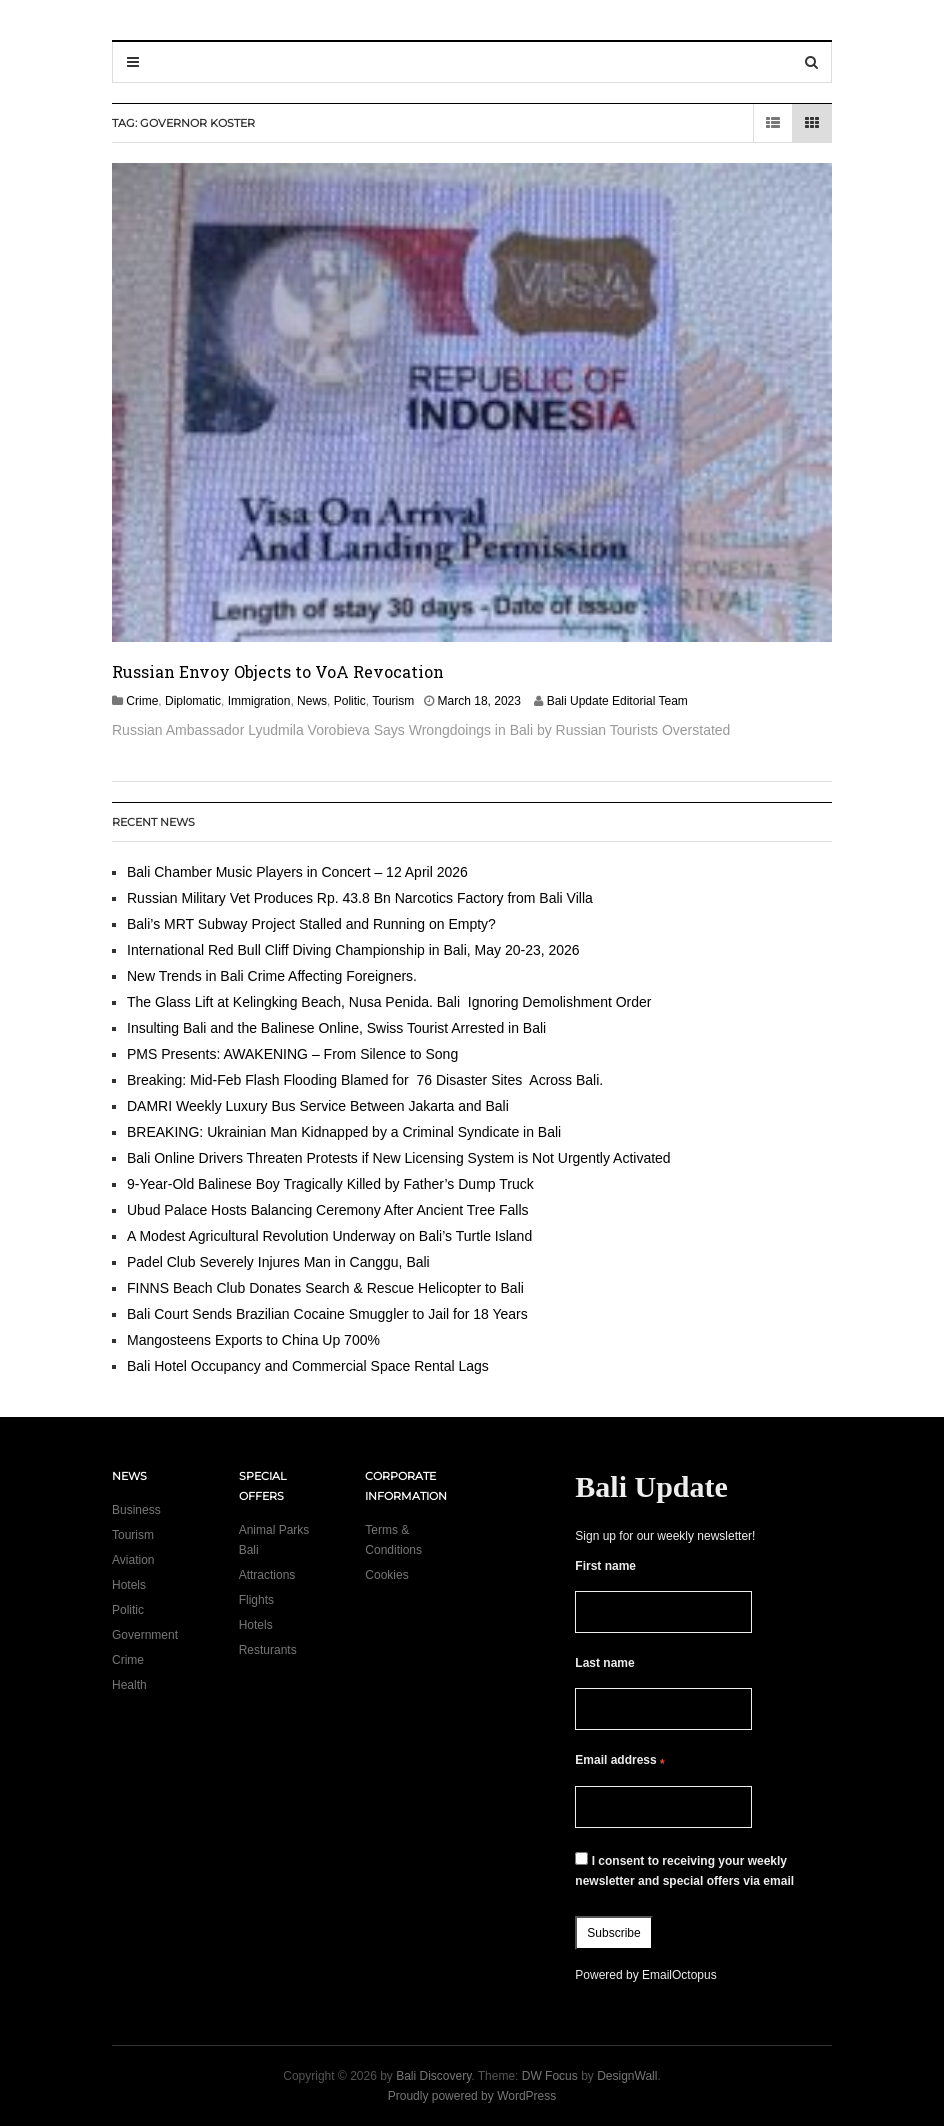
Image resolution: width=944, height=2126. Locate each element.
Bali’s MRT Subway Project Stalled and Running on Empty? (311, 924)
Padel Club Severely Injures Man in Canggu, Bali (278, 1262)
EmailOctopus (679, 1975)
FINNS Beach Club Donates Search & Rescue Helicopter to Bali (325, 1288)
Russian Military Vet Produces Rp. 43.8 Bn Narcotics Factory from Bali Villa (360, 898)
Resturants (268, 1650)
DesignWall (627, 2076)
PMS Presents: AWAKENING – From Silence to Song (292, 1054)
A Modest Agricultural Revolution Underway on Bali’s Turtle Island (329, 1236)
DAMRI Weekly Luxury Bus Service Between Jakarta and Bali (318, 1106)
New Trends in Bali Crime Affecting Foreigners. (272, 976)
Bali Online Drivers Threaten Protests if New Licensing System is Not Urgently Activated (399, 1158)
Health (129, 1685)
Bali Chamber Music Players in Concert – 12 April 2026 (297, 872)
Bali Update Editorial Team (617, 701)
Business (136, 1510)
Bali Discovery (433, 2076)
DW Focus (550, 2076)
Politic (350, 701)
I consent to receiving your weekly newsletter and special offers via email (684, 1870)
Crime (142, 701)
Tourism (393, 701)
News (312, 701)
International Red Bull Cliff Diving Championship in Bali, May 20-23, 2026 (353, 950)
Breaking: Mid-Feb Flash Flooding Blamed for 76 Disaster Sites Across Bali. (365, 1080)
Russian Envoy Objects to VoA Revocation (278, 671)
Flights (256, 1600)
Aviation (133, 1560)
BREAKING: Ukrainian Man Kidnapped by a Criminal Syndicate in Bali (344, 1132)
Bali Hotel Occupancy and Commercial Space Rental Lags (308, 1366)
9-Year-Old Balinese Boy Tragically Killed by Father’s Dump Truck (330, 1184)
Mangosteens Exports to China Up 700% (253, 1340)
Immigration (259, 701)
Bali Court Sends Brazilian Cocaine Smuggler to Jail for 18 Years (327, 1314)
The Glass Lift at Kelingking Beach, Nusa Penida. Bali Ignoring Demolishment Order (389, 1002)
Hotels (129, 1585)
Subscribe (613, 1933)
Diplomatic (193, 701)
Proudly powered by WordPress (472, 2096)
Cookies (386, 1575)
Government (145, 1635)
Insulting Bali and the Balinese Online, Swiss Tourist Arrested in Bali (336, 1028)
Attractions (267, 1575)
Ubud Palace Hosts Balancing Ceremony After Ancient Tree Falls (328, 1210)
